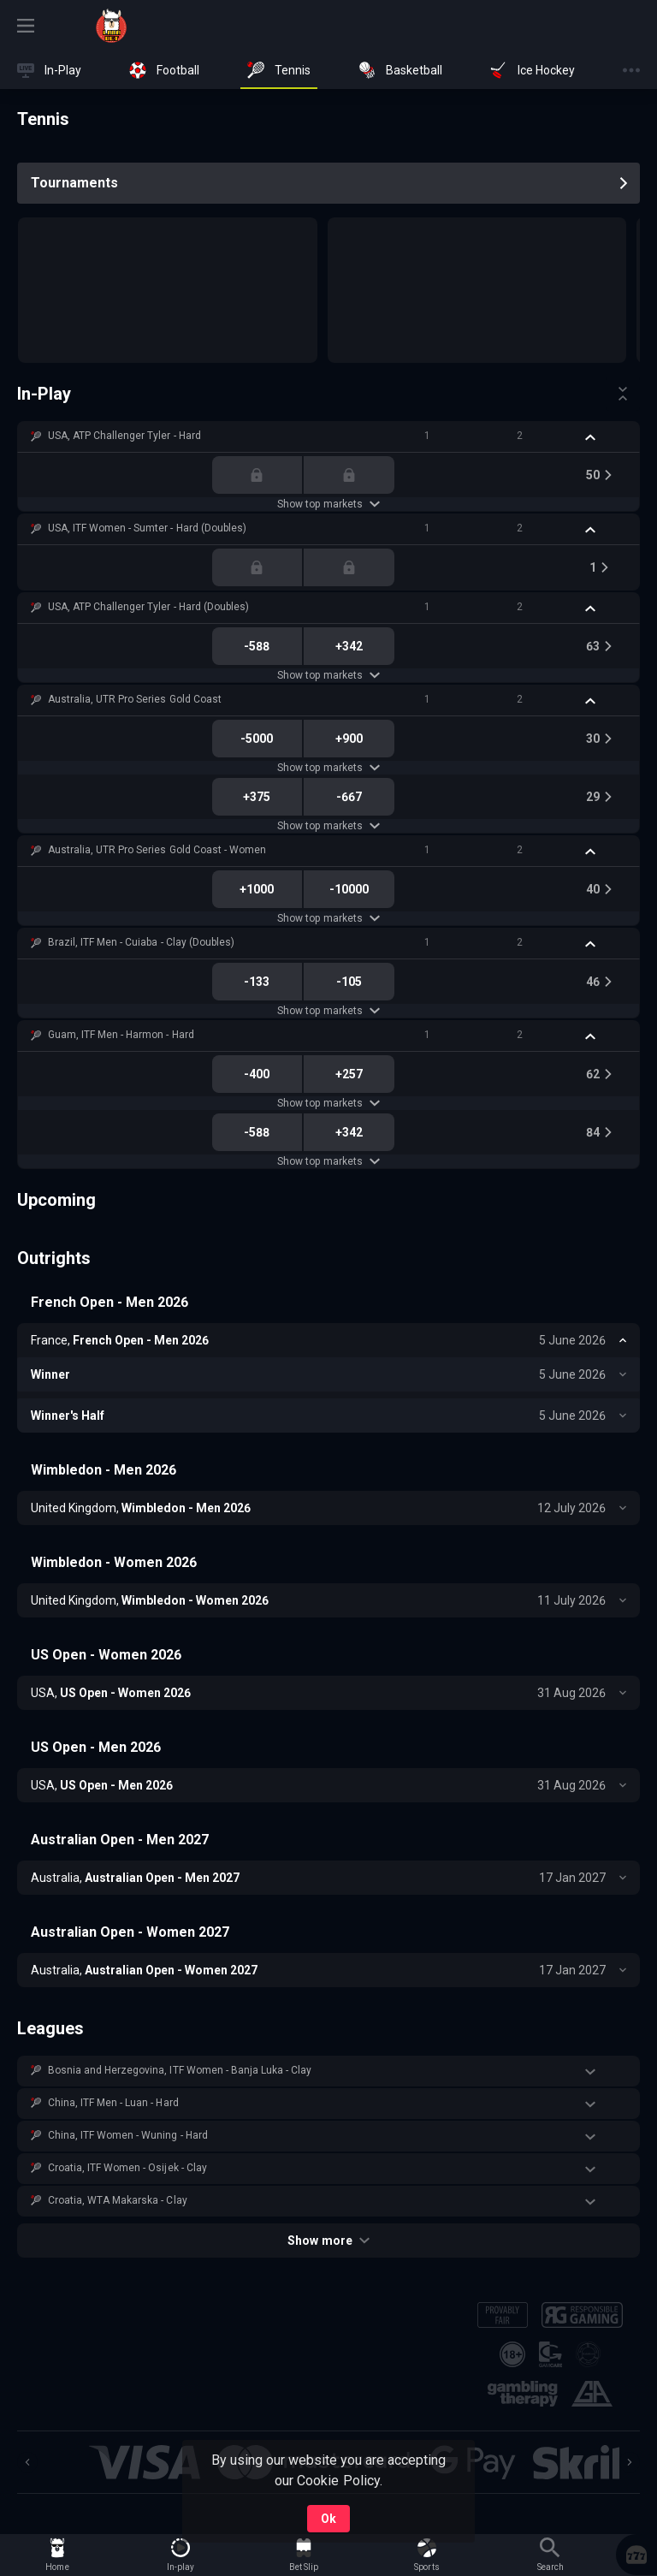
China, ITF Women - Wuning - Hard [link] (128, 2135)
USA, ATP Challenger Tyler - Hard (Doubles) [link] (148, 607)
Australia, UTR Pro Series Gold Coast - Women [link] (157, 850)
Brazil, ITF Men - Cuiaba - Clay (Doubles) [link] (141, 942)
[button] (328, 436)
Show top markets (328, 504)
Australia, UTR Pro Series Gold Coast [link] (135, 699)
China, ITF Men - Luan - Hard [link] (113, 2103)
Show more (328, 2240)
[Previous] (27, 2462)
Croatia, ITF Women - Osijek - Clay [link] (127, 2168)
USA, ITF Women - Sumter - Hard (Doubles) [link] (147, 528)
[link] (111, 26)
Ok (328, 2519)
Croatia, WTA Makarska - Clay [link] (117, 2200)
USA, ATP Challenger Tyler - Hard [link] (124, 436)
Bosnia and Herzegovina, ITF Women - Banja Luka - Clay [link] (179, 2070)
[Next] (629, 2462)
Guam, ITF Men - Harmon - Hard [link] (121, 1035)
